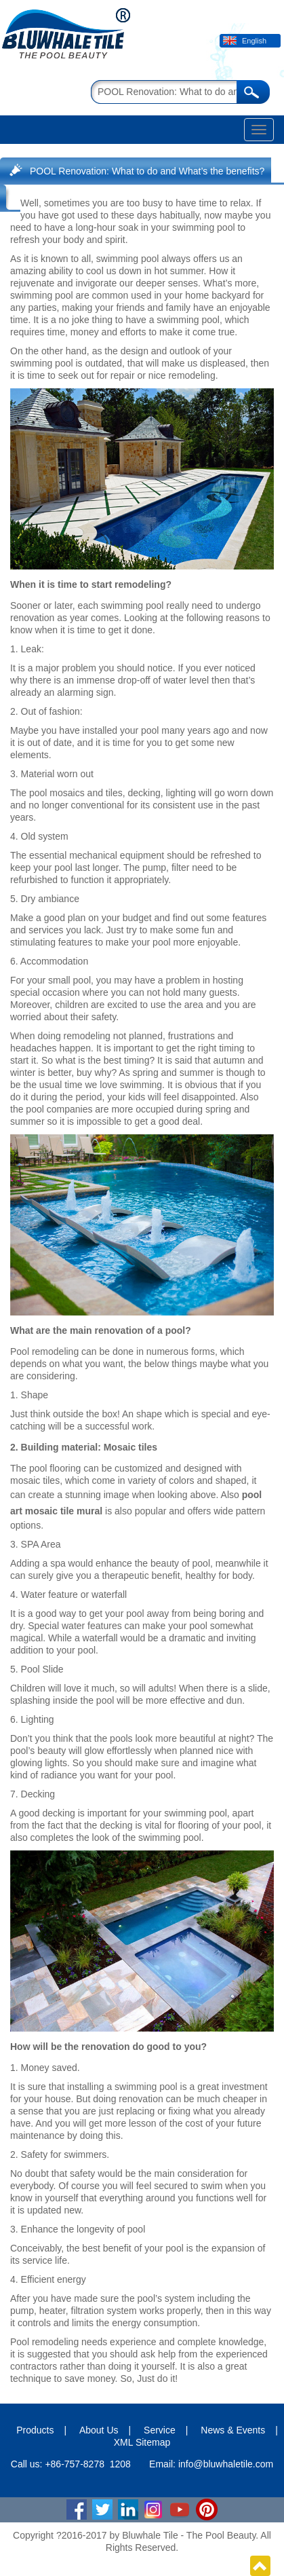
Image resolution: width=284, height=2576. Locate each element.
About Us (99, 2430)
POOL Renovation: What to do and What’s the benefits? (147, 171)
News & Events (233, 2430)
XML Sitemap (142, 2442)
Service (160, 2430)
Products (35, 2430)
